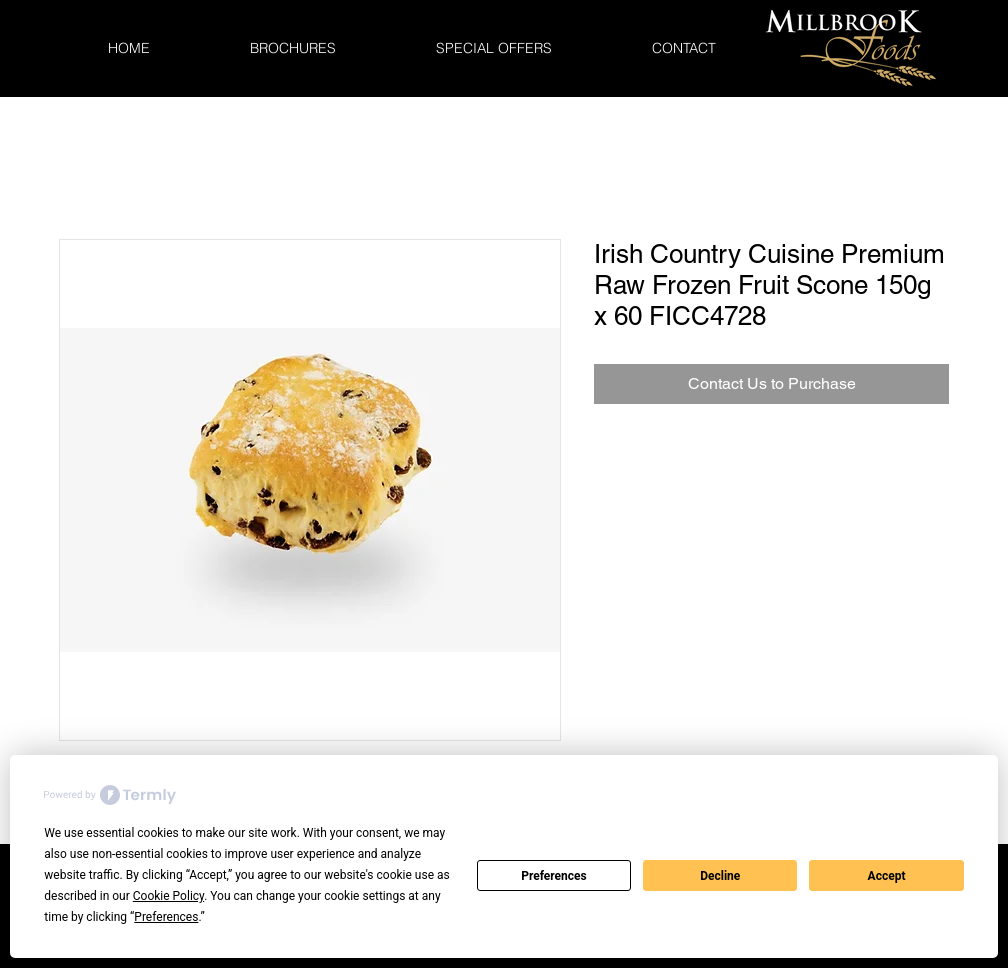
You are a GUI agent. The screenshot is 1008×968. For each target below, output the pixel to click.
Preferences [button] (166, 917)
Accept (887, 876)
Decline (720, 876)
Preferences (554, 876)
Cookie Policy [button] (168, 896)
